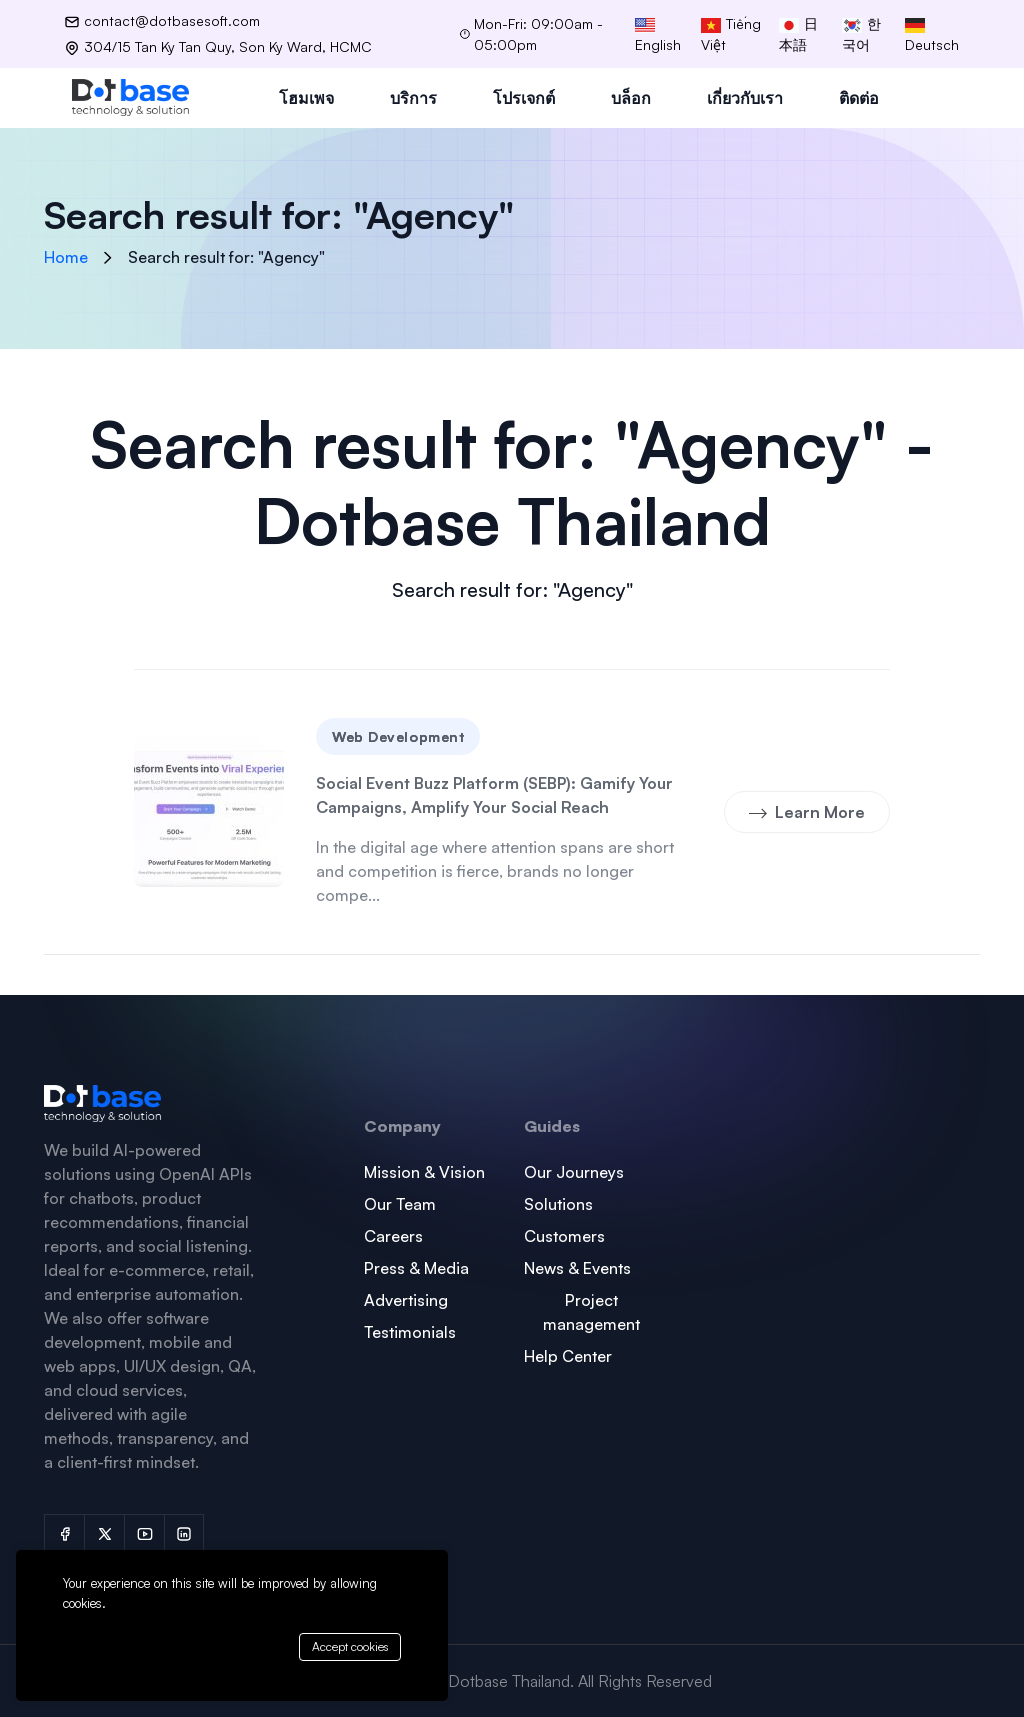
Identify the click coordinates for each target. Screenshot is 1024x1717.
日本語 (798, 34)
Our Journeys (574, 1172)
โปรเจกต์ (524, 98)
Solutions (558, 1204)
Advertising (406, 1300)
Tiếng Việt (731, 34)
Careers (393, 1236)
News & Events (577, 1268)
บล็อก (631, 98)
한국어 (861, 34)
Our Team (400, 1204)
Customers (564, 1236)
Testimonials (410, 1332)
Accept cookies (350, 1646)
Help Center (568, 1356)
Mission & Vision (424, 1172)
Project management (591, 1312)
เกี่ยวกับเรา (745, 98)
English (658, 35)
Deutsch (932, 35)
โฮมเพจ (306, 98)
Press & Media (416, 1268)
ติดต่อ (859, 98)
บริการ (413, 98)
